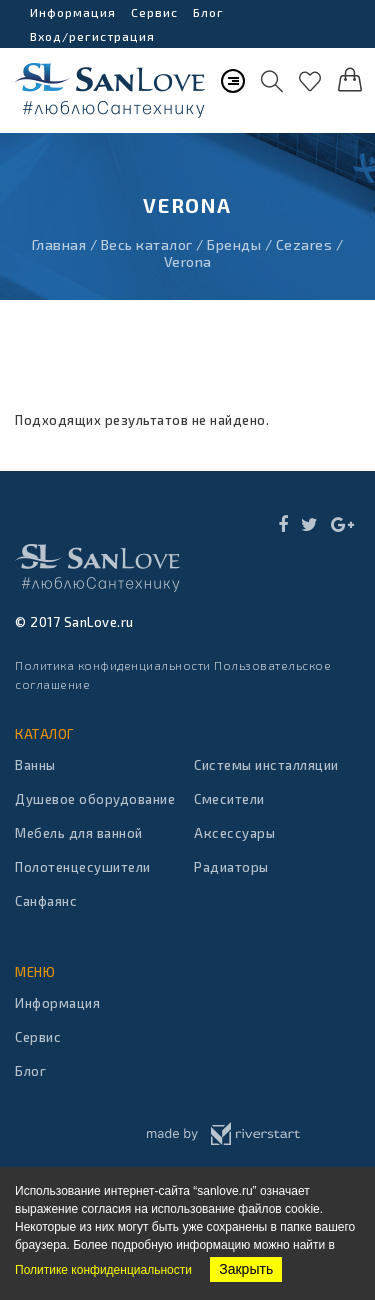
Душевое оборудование (95, 799)
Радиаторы (231, 867)
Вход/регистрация (92, 36)
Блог (208, 12)
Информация (73, 12)
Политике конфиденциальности (103, 1270)
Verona (188, 261)
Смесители (229, 799)
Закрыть (246, 1269)
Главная (59, 244)
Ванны (35, 765)
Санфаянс (46, 901)
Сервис (154, 12)
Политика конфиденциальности (113, 665)
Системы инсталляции (266, 765)
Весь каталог (147, 244)
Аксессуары (234, 833)
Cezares (304, 244)
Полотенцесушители (83, 867)
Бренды (234, 244)
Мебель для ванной (79, 833)
